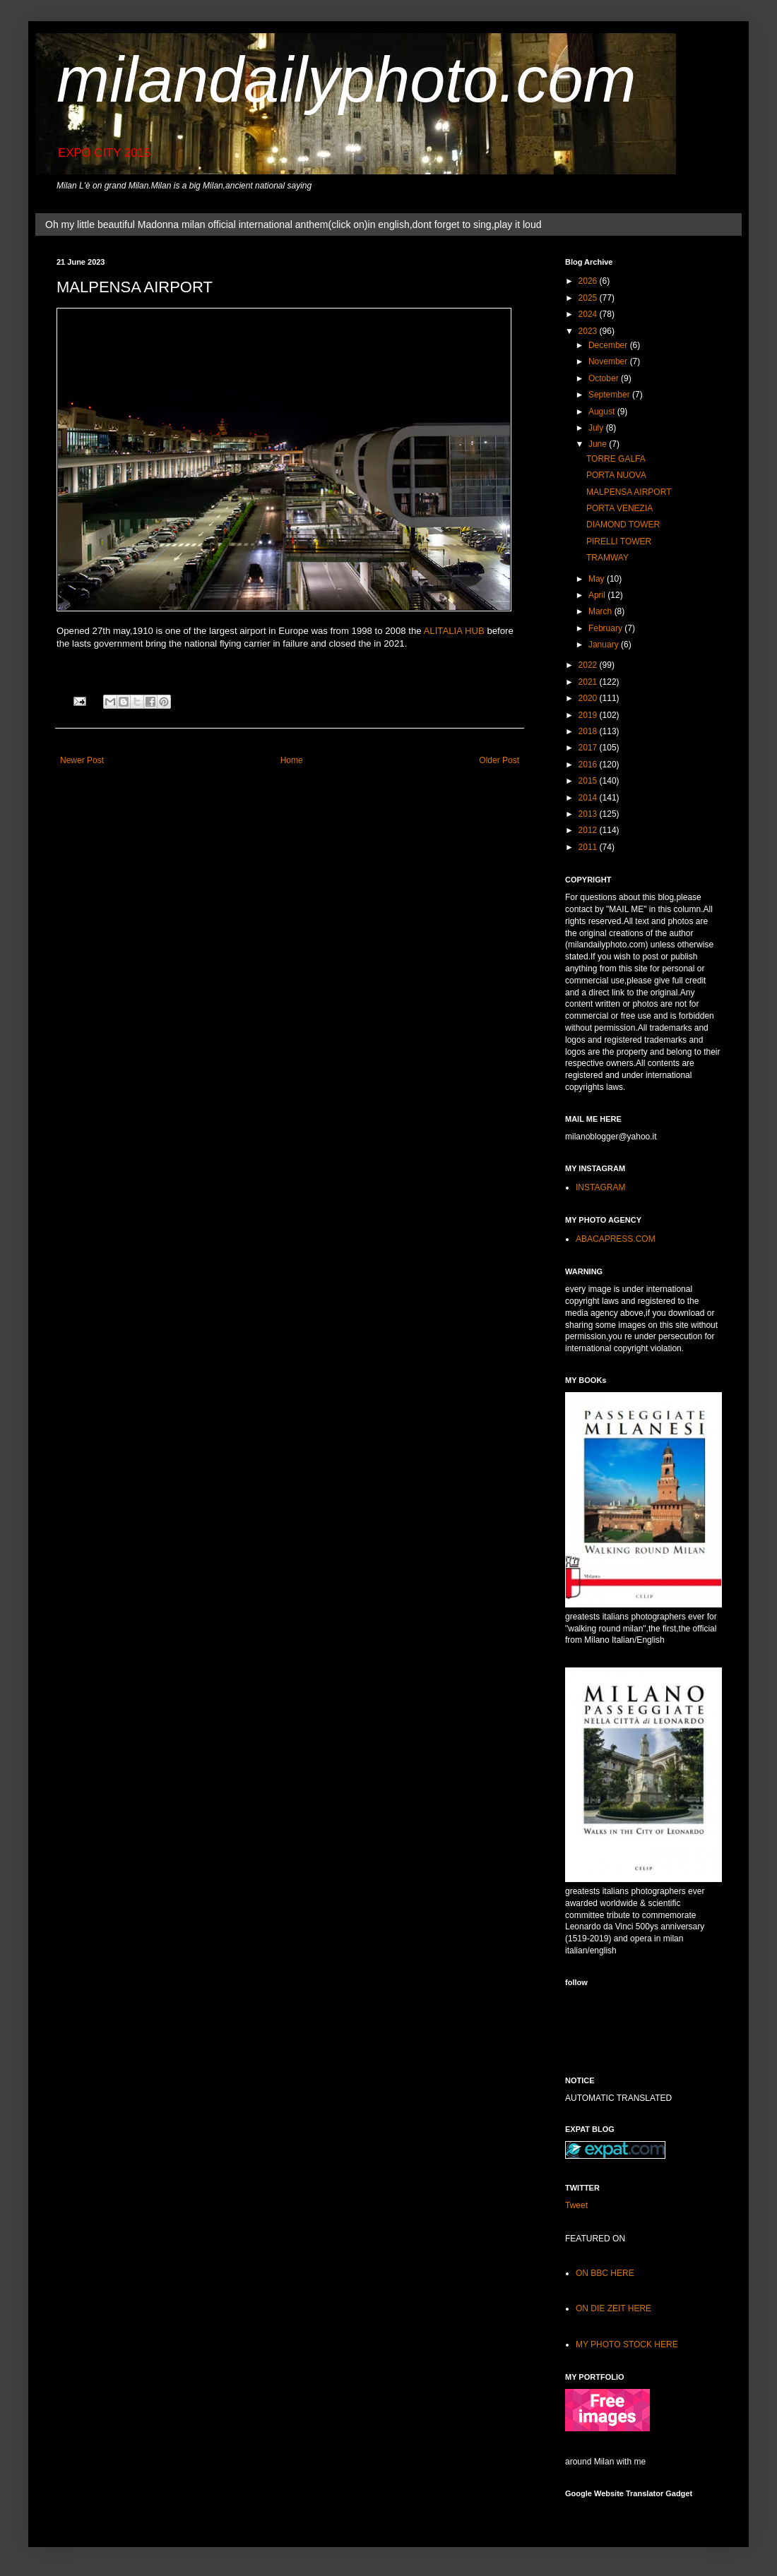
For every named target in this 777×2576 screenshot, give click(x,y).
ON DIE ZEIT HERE (613, 2308)
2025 (589, 298)
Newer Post (82, 760)
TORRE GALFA (616, 459)
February (606, 628)
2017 (589, 748)
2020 (589, 698)
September (610, 395)
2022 (589, 665)
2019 (589, 715)
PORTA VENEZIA (619, 508)
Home (291, 760)
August (602, 412)
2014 (589, 798)
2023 (589, 331)
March (601, 611)
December (609, 345)
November (609, 361)
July (597, 428)
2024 (589, 314)
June (598, 444)
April (597, 595)
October (604, 378)
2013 (589, 814)
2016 (589, 764)
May (597, 579)
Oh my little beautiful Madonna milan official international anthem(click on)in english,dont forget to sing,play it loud (293, 224)
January (604, 644)
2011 (589, 847)
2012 (589, 830)
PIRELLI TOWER (618, 541)
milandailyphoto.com (346, 79)
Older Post (499, 760)
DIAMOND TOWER (623, 524)
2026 (589, 281)
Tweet (576, 2205)
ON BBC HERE (605, 2273)
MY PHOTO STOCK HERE (627, 2344)
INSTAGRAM (600, 1187)
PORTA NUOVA (616, 475)
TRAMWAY (607, 558)
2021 (589, 682)
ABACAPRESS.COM (616, 1239)
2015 (589, 781)
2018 (589, 731)
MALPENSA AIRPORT (629, 492)
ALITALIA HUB (454, 630)
